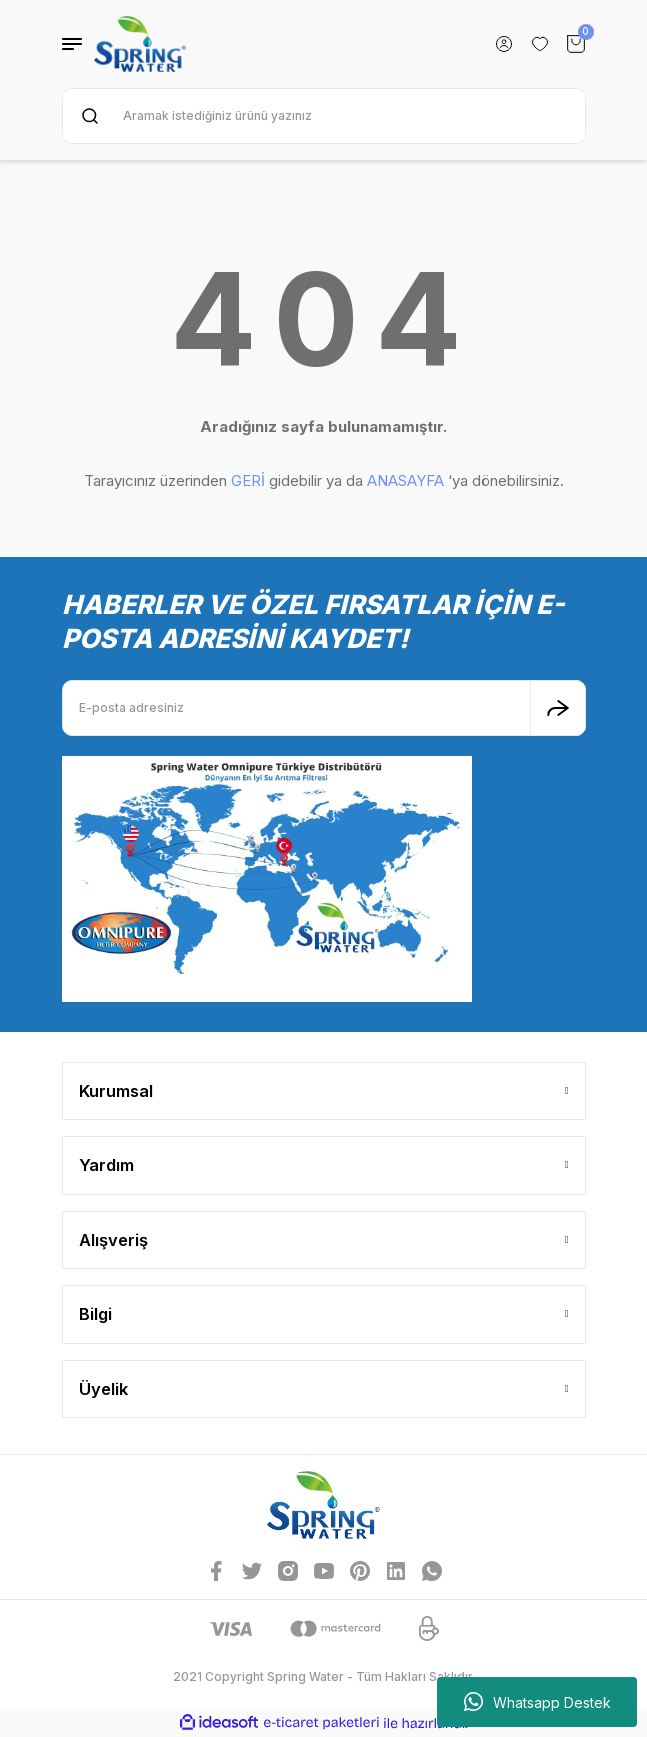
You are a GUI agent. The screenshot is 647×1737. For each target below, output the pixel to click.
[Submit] (558, 708)
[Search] (324, 116)
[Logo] (140, 44)
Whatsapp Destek (537, 1702)
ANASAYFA (405, 480)
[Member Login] (504, 44)
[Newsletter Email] (324, 708)
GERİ (248, 480)
